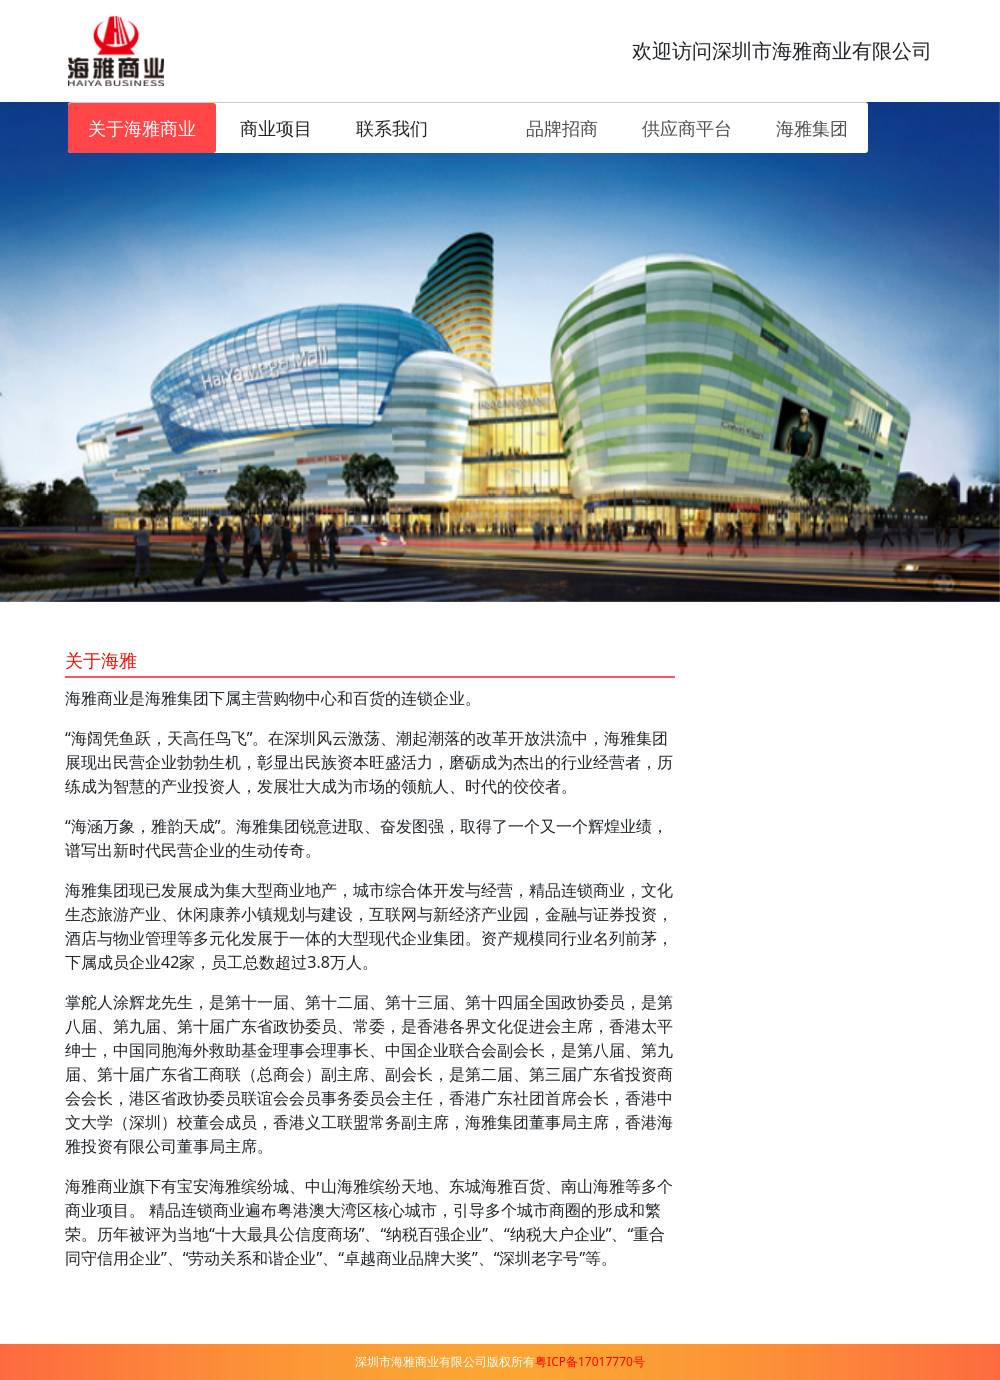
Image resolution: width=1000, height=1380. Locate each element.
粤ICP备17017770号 (590, 1361)
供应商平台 (687, 128)
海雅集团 (812, 128)
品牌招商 (562, 128)
